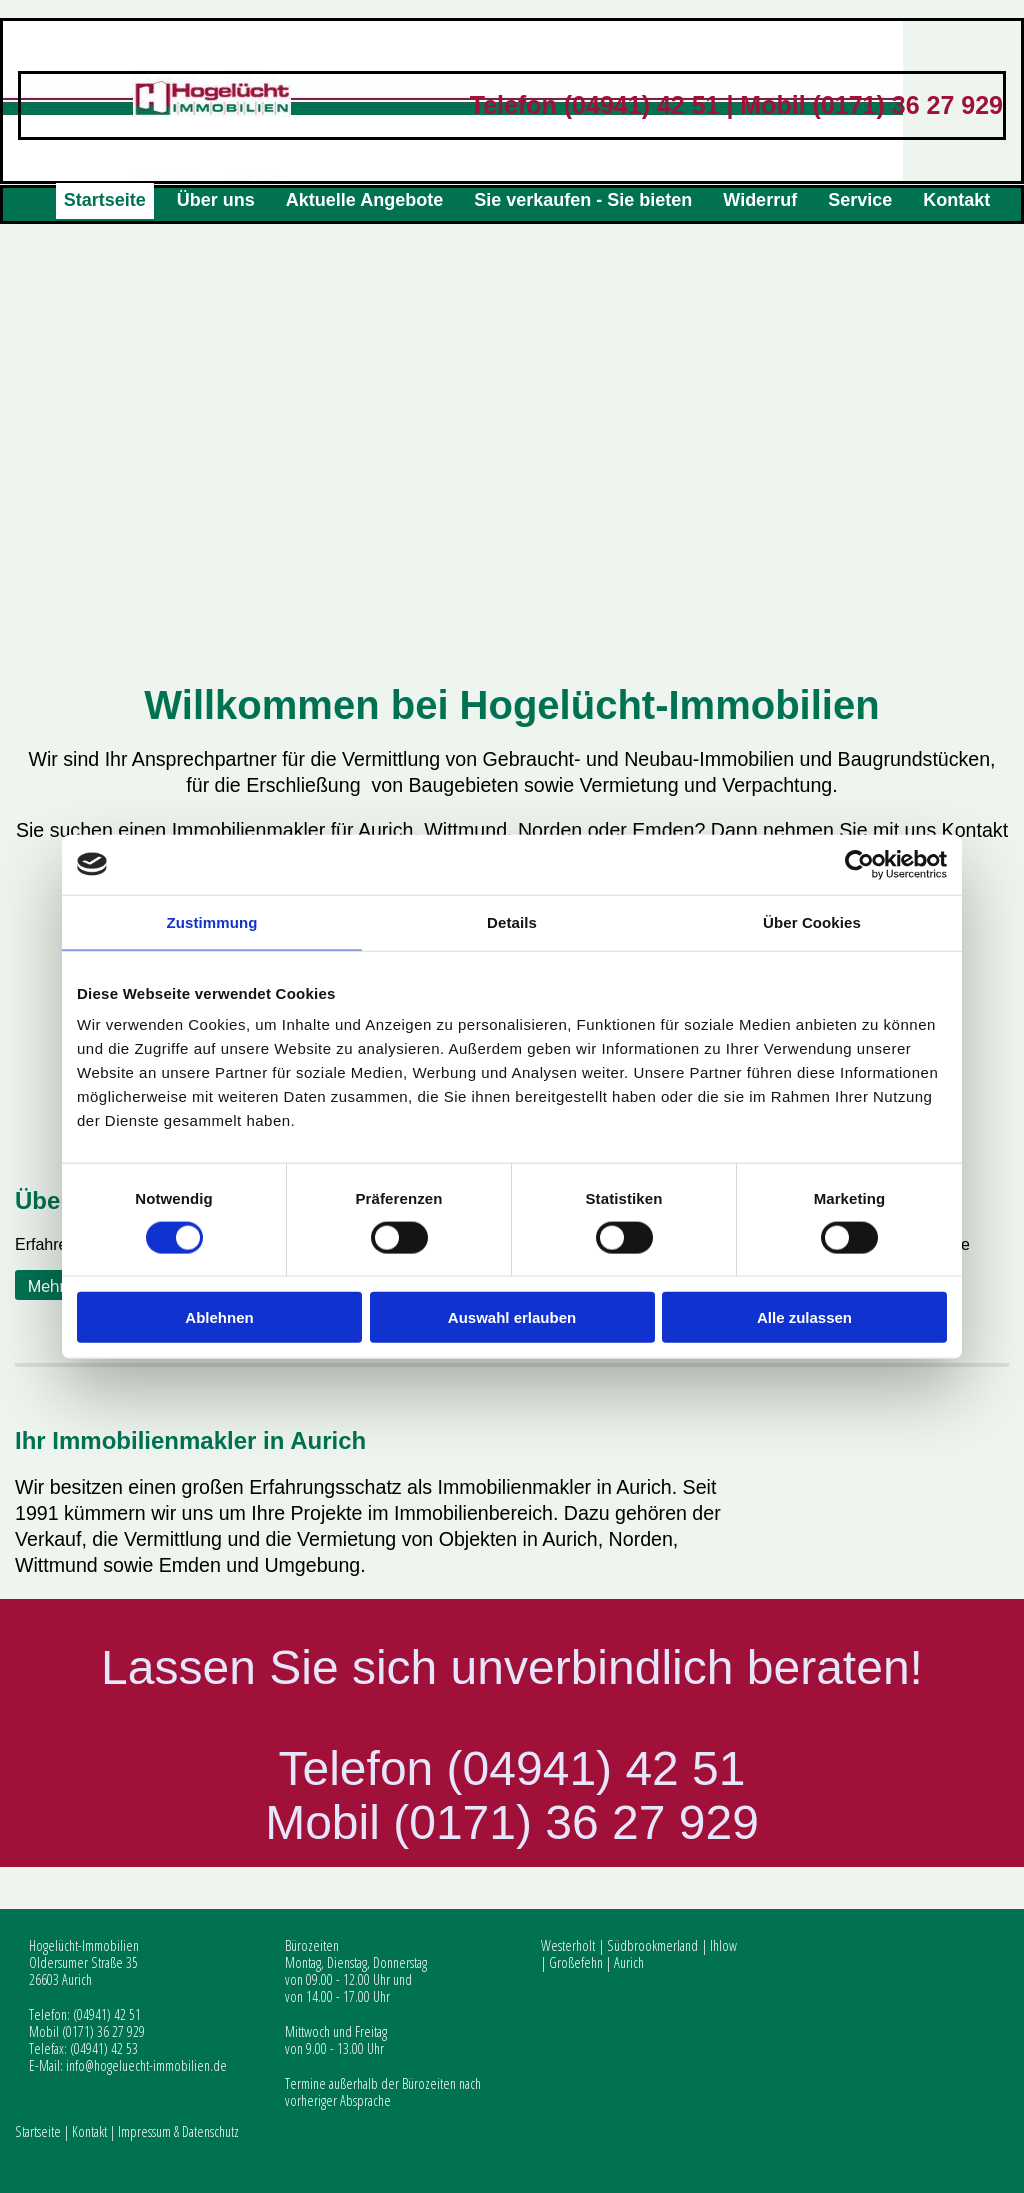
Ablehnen (219, 1317)
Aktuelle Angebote (364, 200)
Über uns (216, 200)
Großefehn (576, 1962)
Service (860, 200)
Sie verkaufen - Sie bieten (583, 200)
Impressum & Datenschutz (178, 2131)
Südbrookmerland (652, 1945)
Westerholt (568, 1945)
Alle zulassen (804, 1317)
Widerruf (760, 200)
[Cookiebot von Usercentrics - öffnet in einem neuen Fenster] (859, 864)
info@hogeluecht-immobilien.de (146, 2065)
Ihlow (723, 1945)
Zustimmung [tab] (212, 921)
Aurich (629, 1962)
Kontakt (956, 200)
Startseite (105, 200)
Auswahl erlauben (512, 1317)
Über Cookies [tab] (812, 921)
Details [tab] (512, 921)
